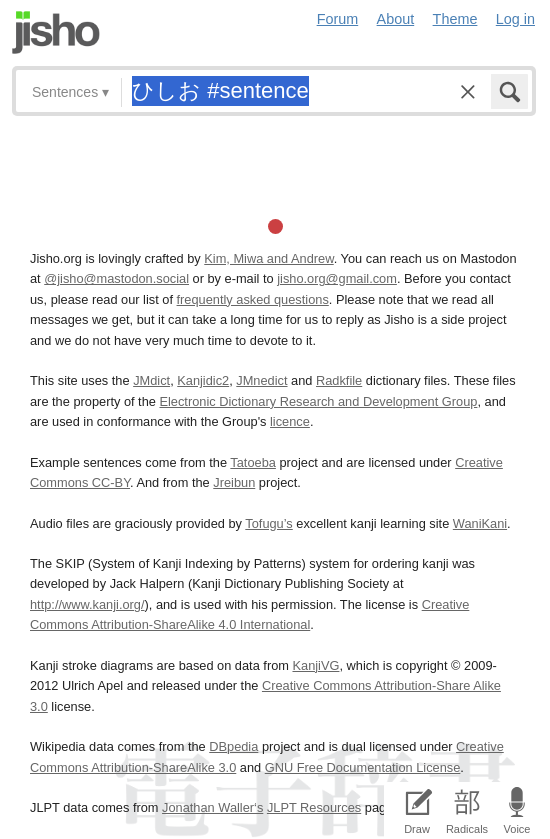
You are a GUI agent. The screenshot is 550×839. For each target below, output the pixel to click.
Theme (455, 19)
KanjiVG (315, 665)
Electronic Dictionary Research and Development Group (318, 401)
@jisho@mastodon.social (116, 278)
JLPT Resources (314, 807)
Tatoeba (253, 462)
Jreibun (234, 482)
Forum (338, 19)
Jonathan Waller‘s (212, 807)
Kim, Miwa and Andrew (268, 258)
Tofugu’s (268, 523)
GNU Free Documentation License (363, 767)
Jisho (56, 32)
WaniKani (480, 523)
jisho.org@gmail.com (337, 278)
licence (290, 421)
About (396, 19)
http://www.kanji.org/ (87, 604)
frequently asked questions (253, 299)
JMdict (151, 380)
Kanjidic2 (203, 380)
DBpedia (233, 746)
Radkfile (339, 380)
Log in (515, 19)
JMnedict (261, 380)
